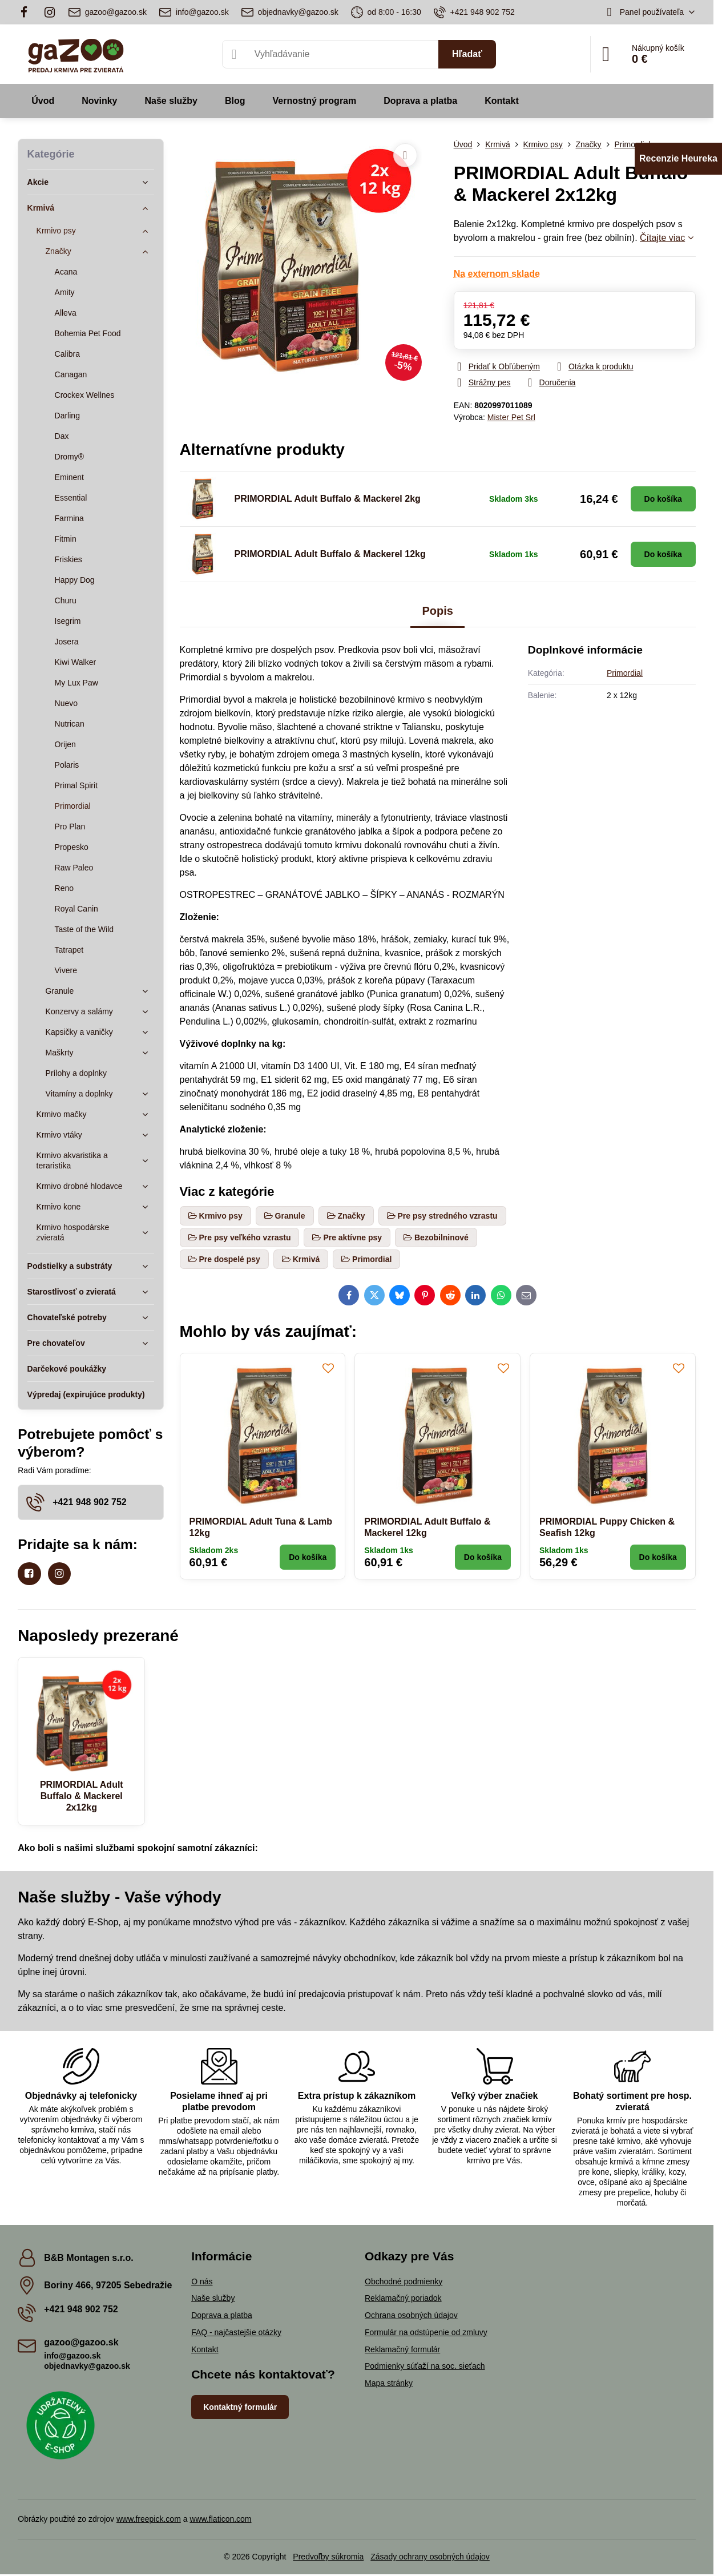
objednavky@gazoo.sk (87, 2366)
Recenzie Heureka (678, 158)
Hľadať (467, 54)
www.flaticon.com (220, 2518)
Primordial (625, 673)
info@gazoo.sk (72, 2355)
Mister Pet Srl (511, 417)
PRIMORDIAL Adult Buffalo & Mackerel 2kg (328, 498)
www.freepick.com (148, 2518)
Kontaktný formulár (240, 2407)
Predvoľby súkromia (328, 2556)
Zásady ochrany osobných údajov (430, 2556)
